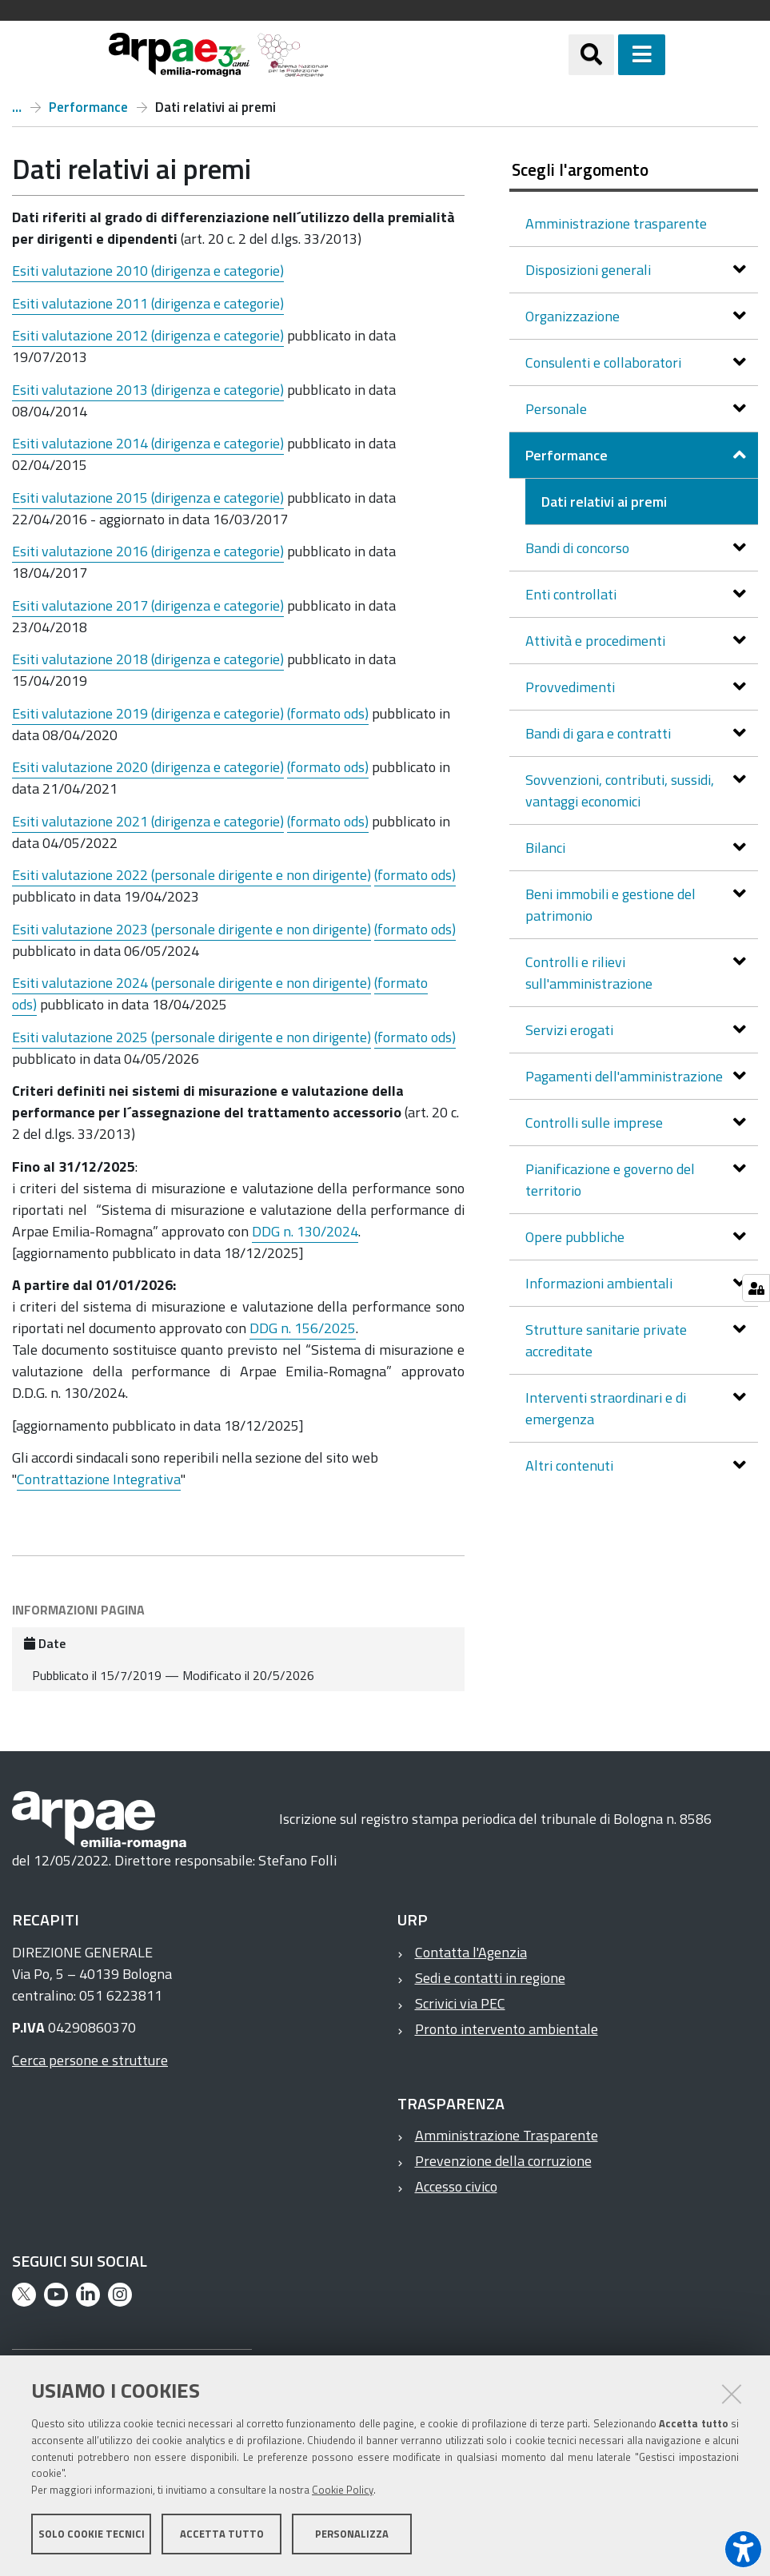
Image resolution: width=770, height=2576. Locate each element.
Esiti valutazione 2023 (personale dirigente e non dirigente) (191, 929)
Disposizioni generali (589, 270)
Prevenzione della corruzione (503, 2161)
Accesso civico (456, 2186)
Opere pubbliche (576, 1237)
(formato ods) (328, 713)
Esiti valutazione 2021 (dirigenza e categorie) (148, 821)
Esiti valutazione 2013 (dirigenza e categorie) (148, 389)
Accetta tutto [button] (222, 2534)
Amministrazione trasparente (17, 107)
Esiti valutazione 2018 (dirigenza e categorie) (148, 659)
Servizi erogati (570, 1030)
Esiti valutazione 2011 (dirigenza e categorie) (148, 303)
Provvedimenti (571, 687)
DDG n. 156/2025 (302, 1328)
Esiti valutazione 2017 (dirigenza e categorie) (148, 605)
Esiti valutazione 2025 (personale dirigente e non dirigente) (191, 1037)
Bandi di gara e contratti (599, 733)
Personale (557, 409)
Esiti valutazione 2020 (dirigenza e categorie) (148, 767)
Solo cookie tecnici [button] (91, 2534)
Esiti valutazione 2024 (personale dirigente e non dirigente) (191, 982)
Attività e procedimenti (596, 640)
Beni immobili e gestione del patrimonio (610, 904)
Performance (88, 107)
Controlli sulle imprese (595, 1122)
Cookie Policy (342, 2490)
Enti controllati (572, 594)
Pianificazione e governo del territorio (610, 1179)
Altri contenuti (570, 1465)
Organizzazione (574, 316)
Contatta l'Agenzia (471, 1952)
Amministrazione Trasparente (506, 2135)
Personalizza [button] (352, 2534)
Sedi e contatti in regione (490, 1978)
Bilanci (547, 847)
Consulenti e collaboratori (604, 362)
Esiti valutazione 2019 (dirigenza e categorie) (149, 713)
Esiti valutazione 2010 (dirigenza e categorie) (148, 270)
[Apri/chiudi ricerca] (611, 54)
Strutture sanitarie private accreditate (606, 1340)
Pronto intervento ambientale (506, 2029)
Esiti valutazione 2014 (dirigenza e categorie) (148, 443)
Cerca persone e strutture (90, 2060)
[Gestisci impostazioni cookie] (756, 1288)
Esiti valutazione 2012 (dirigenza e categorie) (148, 335)
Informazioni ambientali (600, 1283)
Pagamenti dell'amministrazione (625, 1076)
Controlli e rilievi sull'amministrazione (590, 972)
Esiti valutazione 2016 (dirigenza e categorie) (148, 551)
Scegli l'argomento (580, 169)
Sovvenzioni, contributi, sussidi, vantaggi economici (619, 790)
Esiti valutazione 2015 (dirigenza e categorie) (148, 497)
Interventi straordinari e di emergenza (605, 1408)
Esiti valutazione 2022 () (191, 875)
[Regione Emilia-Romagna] (448, 55)
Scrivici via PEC (460, 2003)
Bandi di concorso (578, 548)
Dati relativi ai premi (604, 501)
